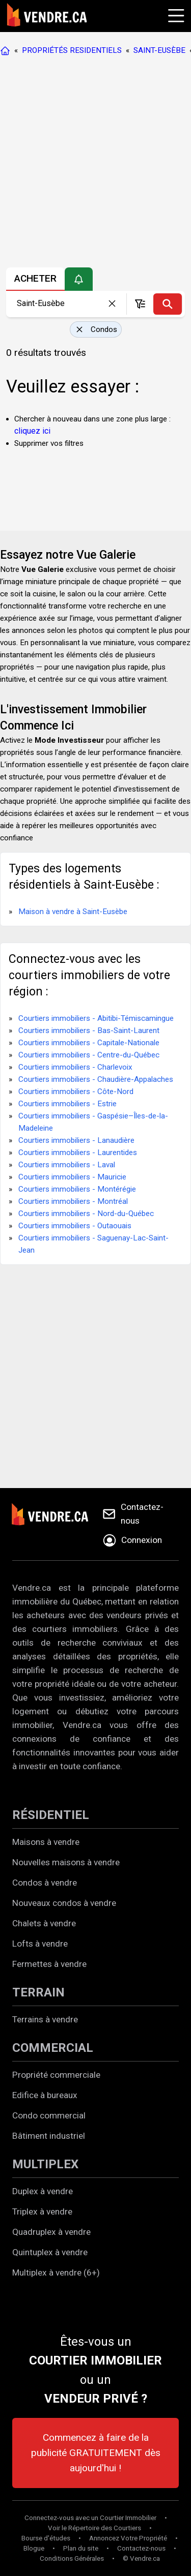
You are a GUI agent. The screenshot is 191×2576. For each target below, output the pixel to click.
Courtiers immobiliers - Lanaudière (76, 1140)
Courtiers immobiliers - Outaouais (74, 1225)
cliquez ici (32, 431)
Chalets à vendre (44, 1923)
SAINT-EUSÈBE (159, 50)
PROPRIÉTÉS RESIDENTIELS (72, 50)
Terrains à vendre (45, 2019)
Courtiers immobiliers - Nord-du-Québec (86, 1213)
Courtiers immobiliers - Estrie (67, 1103)
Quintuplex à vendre (50, 2252)
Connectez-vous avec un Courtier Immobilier (90, 2518)
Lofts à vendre (40, 1943)
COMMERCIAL (52, 2048)
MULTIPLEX (45, 2164)
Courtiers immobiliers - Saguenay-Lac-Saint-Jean (93, 1244)
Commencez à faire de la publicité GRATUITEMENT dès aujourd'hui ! (95, 2453)
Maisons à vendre (45, 1842)
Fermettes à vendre (49, 1964)
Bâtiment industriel (48, 2136)
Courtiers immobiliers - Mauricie (72, 1176)
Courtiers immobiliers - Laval (66, 1164)
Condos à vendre (44, 1882)
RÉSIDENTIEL (50, 1815)
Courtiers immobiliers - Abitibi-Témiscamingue (96, 1018)
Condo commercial (49, 2115)
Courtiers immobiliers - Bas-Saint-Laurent (88, 1030)
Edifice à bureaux (44, 2095)
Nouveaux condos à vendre (64, 1903)
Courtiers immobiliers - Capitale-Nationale (88, 1042)
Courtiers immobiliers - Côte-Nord (75, 1091)
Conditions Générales (72, 2558)
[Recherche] (167, 304)
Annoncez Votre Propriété (128, 2538)
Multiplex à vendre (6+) (56, 2272)
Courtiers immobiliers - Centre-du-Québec (88, 1054)
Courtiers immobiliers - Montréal (73, 1201)
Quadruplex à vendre (51, 2232)
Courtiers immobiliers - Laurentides (77, 1152)
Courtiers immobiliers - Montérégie (77, 1189)
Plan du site (80, 2548)
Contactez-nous (141, 2548)
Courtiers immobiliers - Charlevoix (75, 1067)
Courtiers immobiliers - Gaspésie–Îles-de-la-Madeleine (93, 1122)
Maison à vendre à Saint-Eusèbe (72, 911)
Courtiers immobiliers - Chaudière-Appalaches (95, 1079)
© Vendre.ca (141, 2558)
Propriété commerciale (56, 2075)
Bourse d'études (45, 2538)
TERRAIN (38, 1992)
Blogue (33, 2548)
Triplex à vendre (42, 2211)
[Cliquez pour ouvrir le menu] (175, 14)
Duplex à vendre (42, 2191)
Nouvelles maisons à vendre (66, 1862)
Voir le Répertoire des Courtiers (94, 2528)
